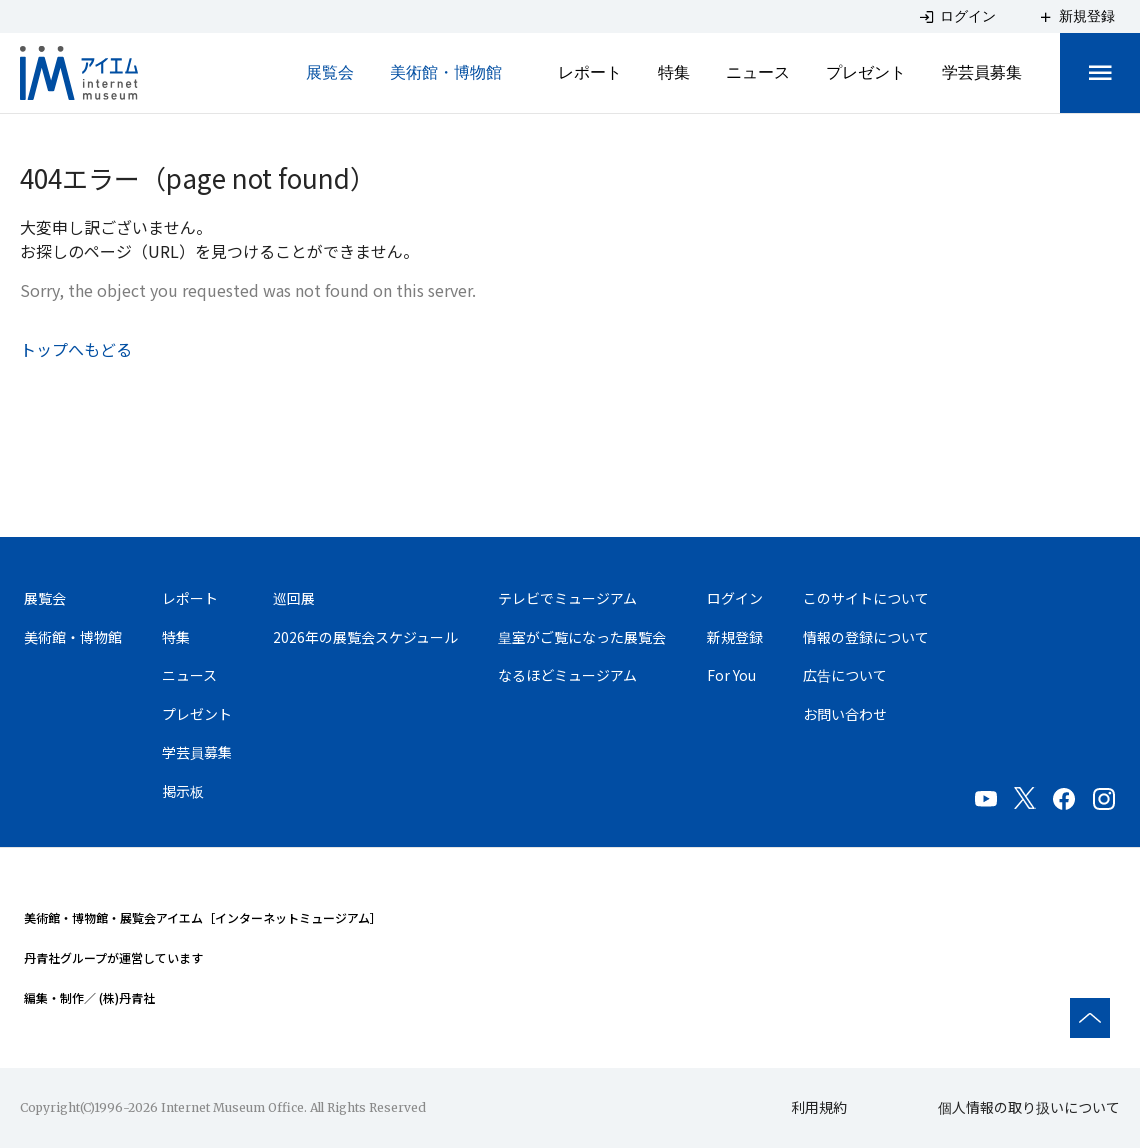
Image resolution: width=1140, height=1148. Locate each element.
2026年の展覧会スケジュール (365, 637)
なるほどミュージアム (567, 676)
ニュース (758, 72)
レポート (590, 72)
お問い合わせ (845, 715)
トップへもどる (76, 349)
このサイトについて (866, 598)
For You (731, 676)
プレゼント (866, 72)
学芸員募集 (982, 72)
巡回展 (294, 598)
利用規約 (819, 1107)
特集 (674, 72)
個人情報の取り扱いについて (1029, 1107)
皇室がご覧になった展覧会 (582, 637)
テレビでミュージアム (567, 598)
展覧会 (330, 72)
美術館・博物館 (446, 72)
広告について (845, 676)
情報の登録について (866, 637)
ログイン (735, 598)
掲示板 (183, 793)
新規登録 (735, 637)
